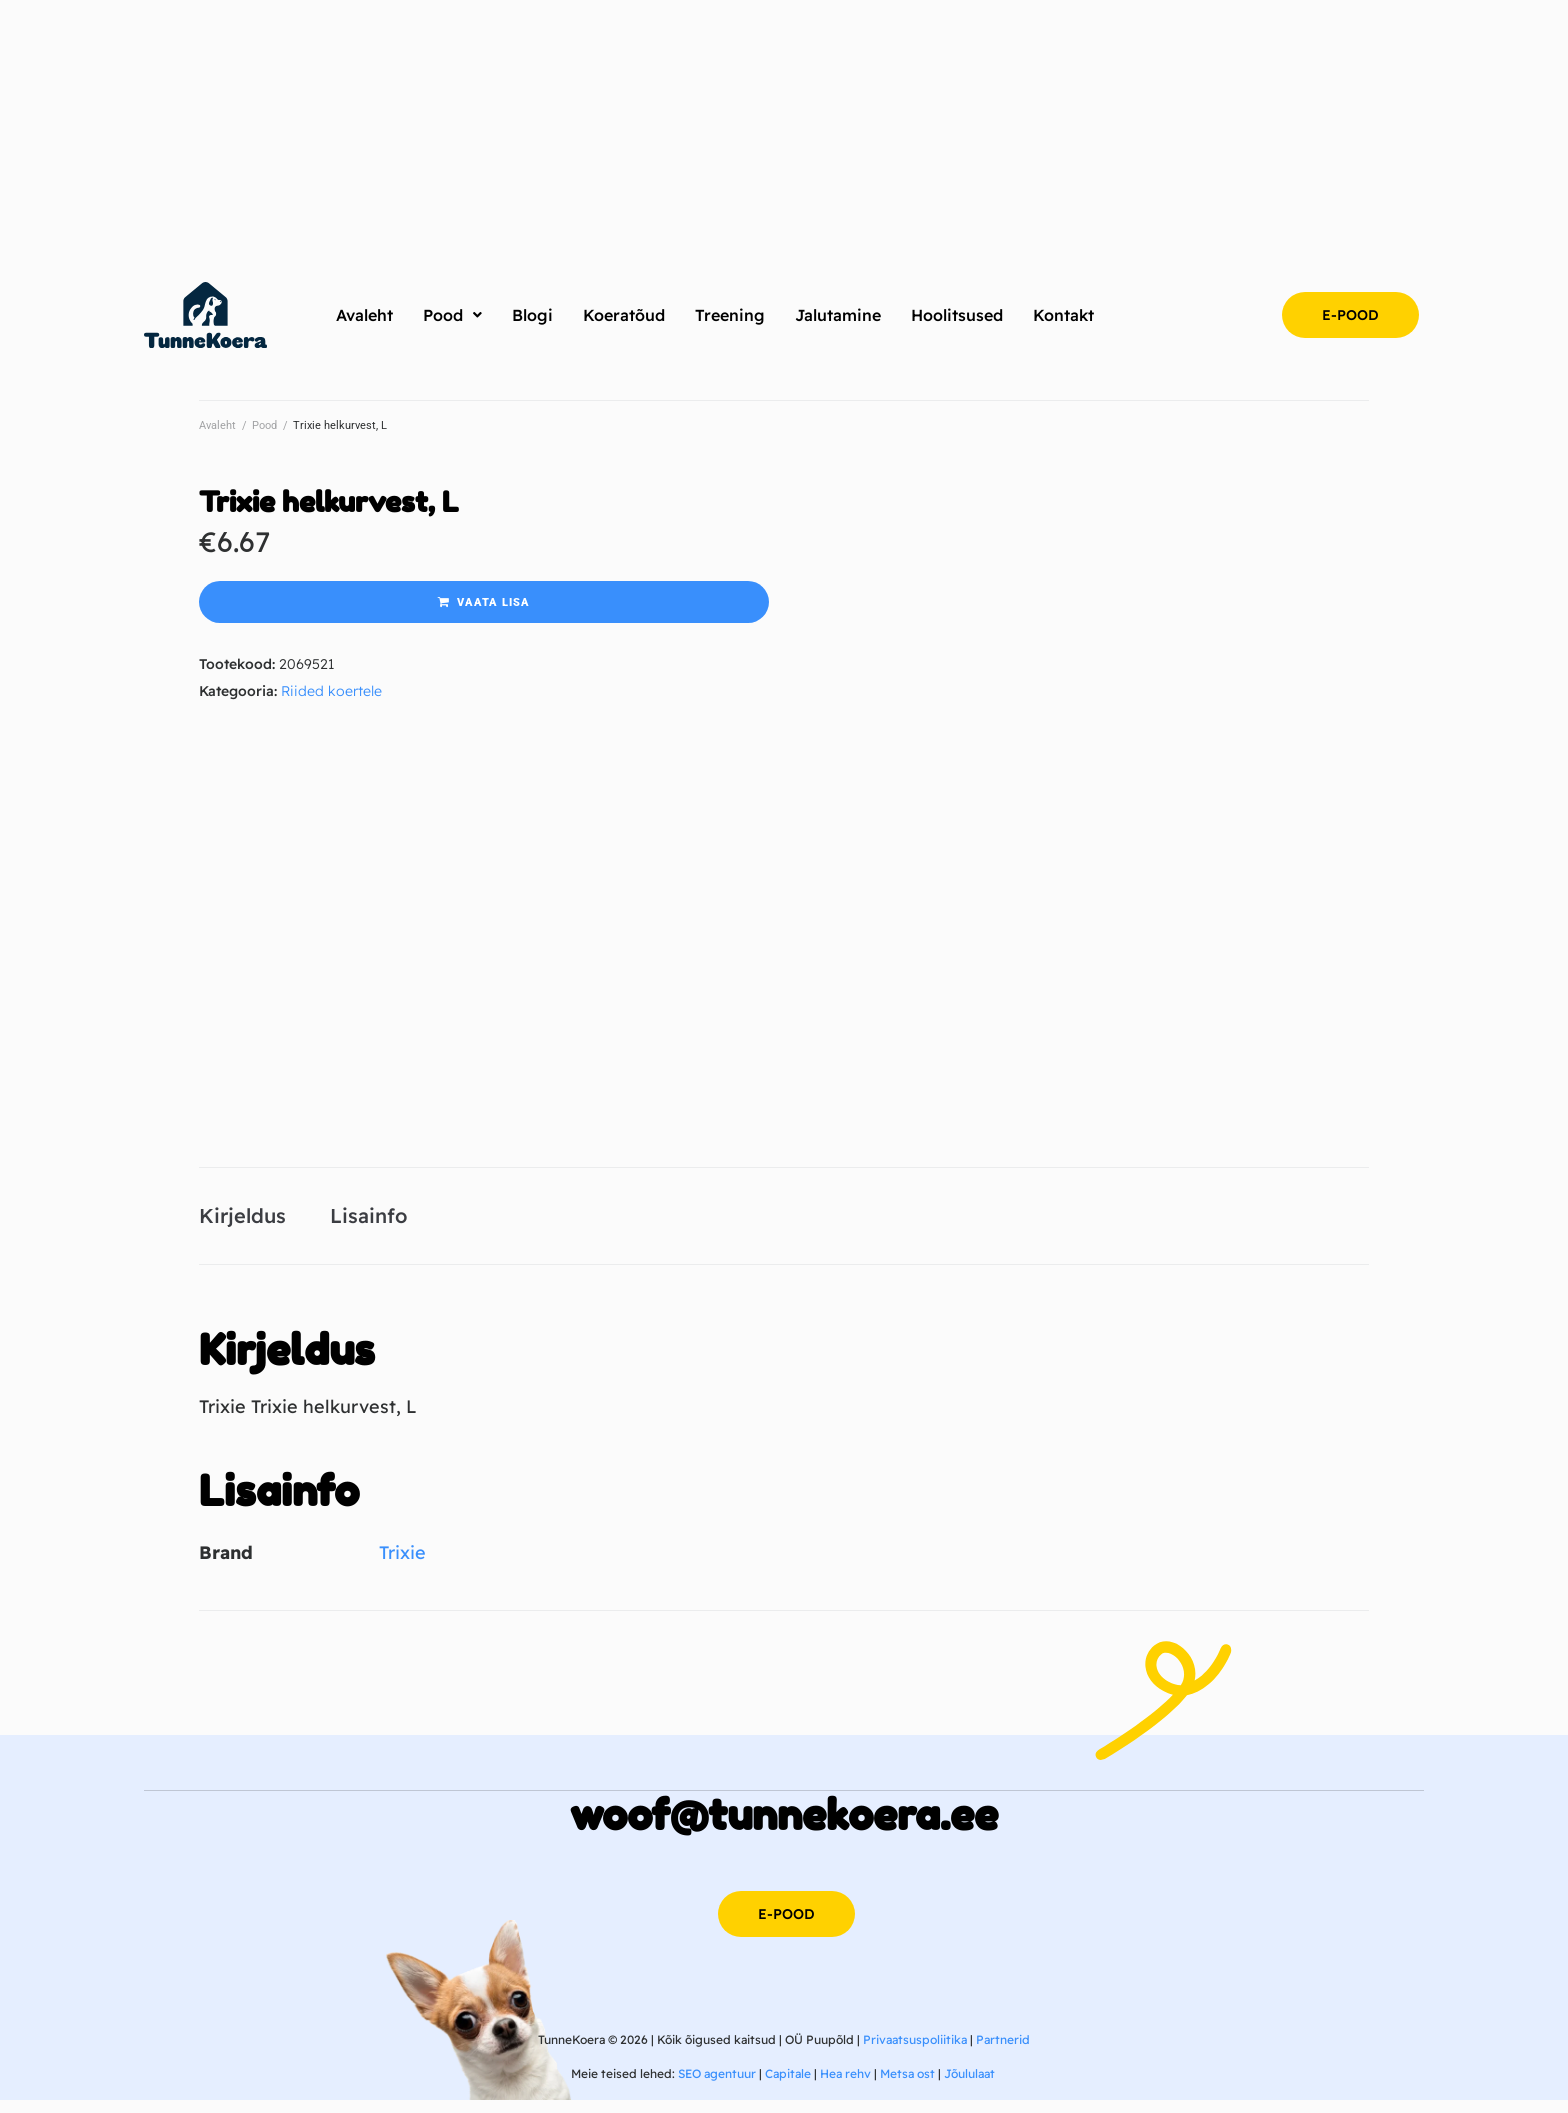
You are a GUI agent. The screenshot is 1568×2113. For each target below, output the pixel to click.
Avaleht (217, 425)
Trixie (402, 1566)
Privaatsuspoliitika (915, 2052)
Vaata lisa (493, 602)
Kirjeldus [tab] (242, 1222)
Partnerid (1003, 2052)
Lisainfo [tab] (368, 1222)
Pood (264, 425)
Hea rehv (845, 2086)
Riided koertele (331, 691)
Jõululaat (969, 2086)
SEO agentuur (717, 2086)
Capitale (788, 2086)
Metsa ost (907, 2086)
